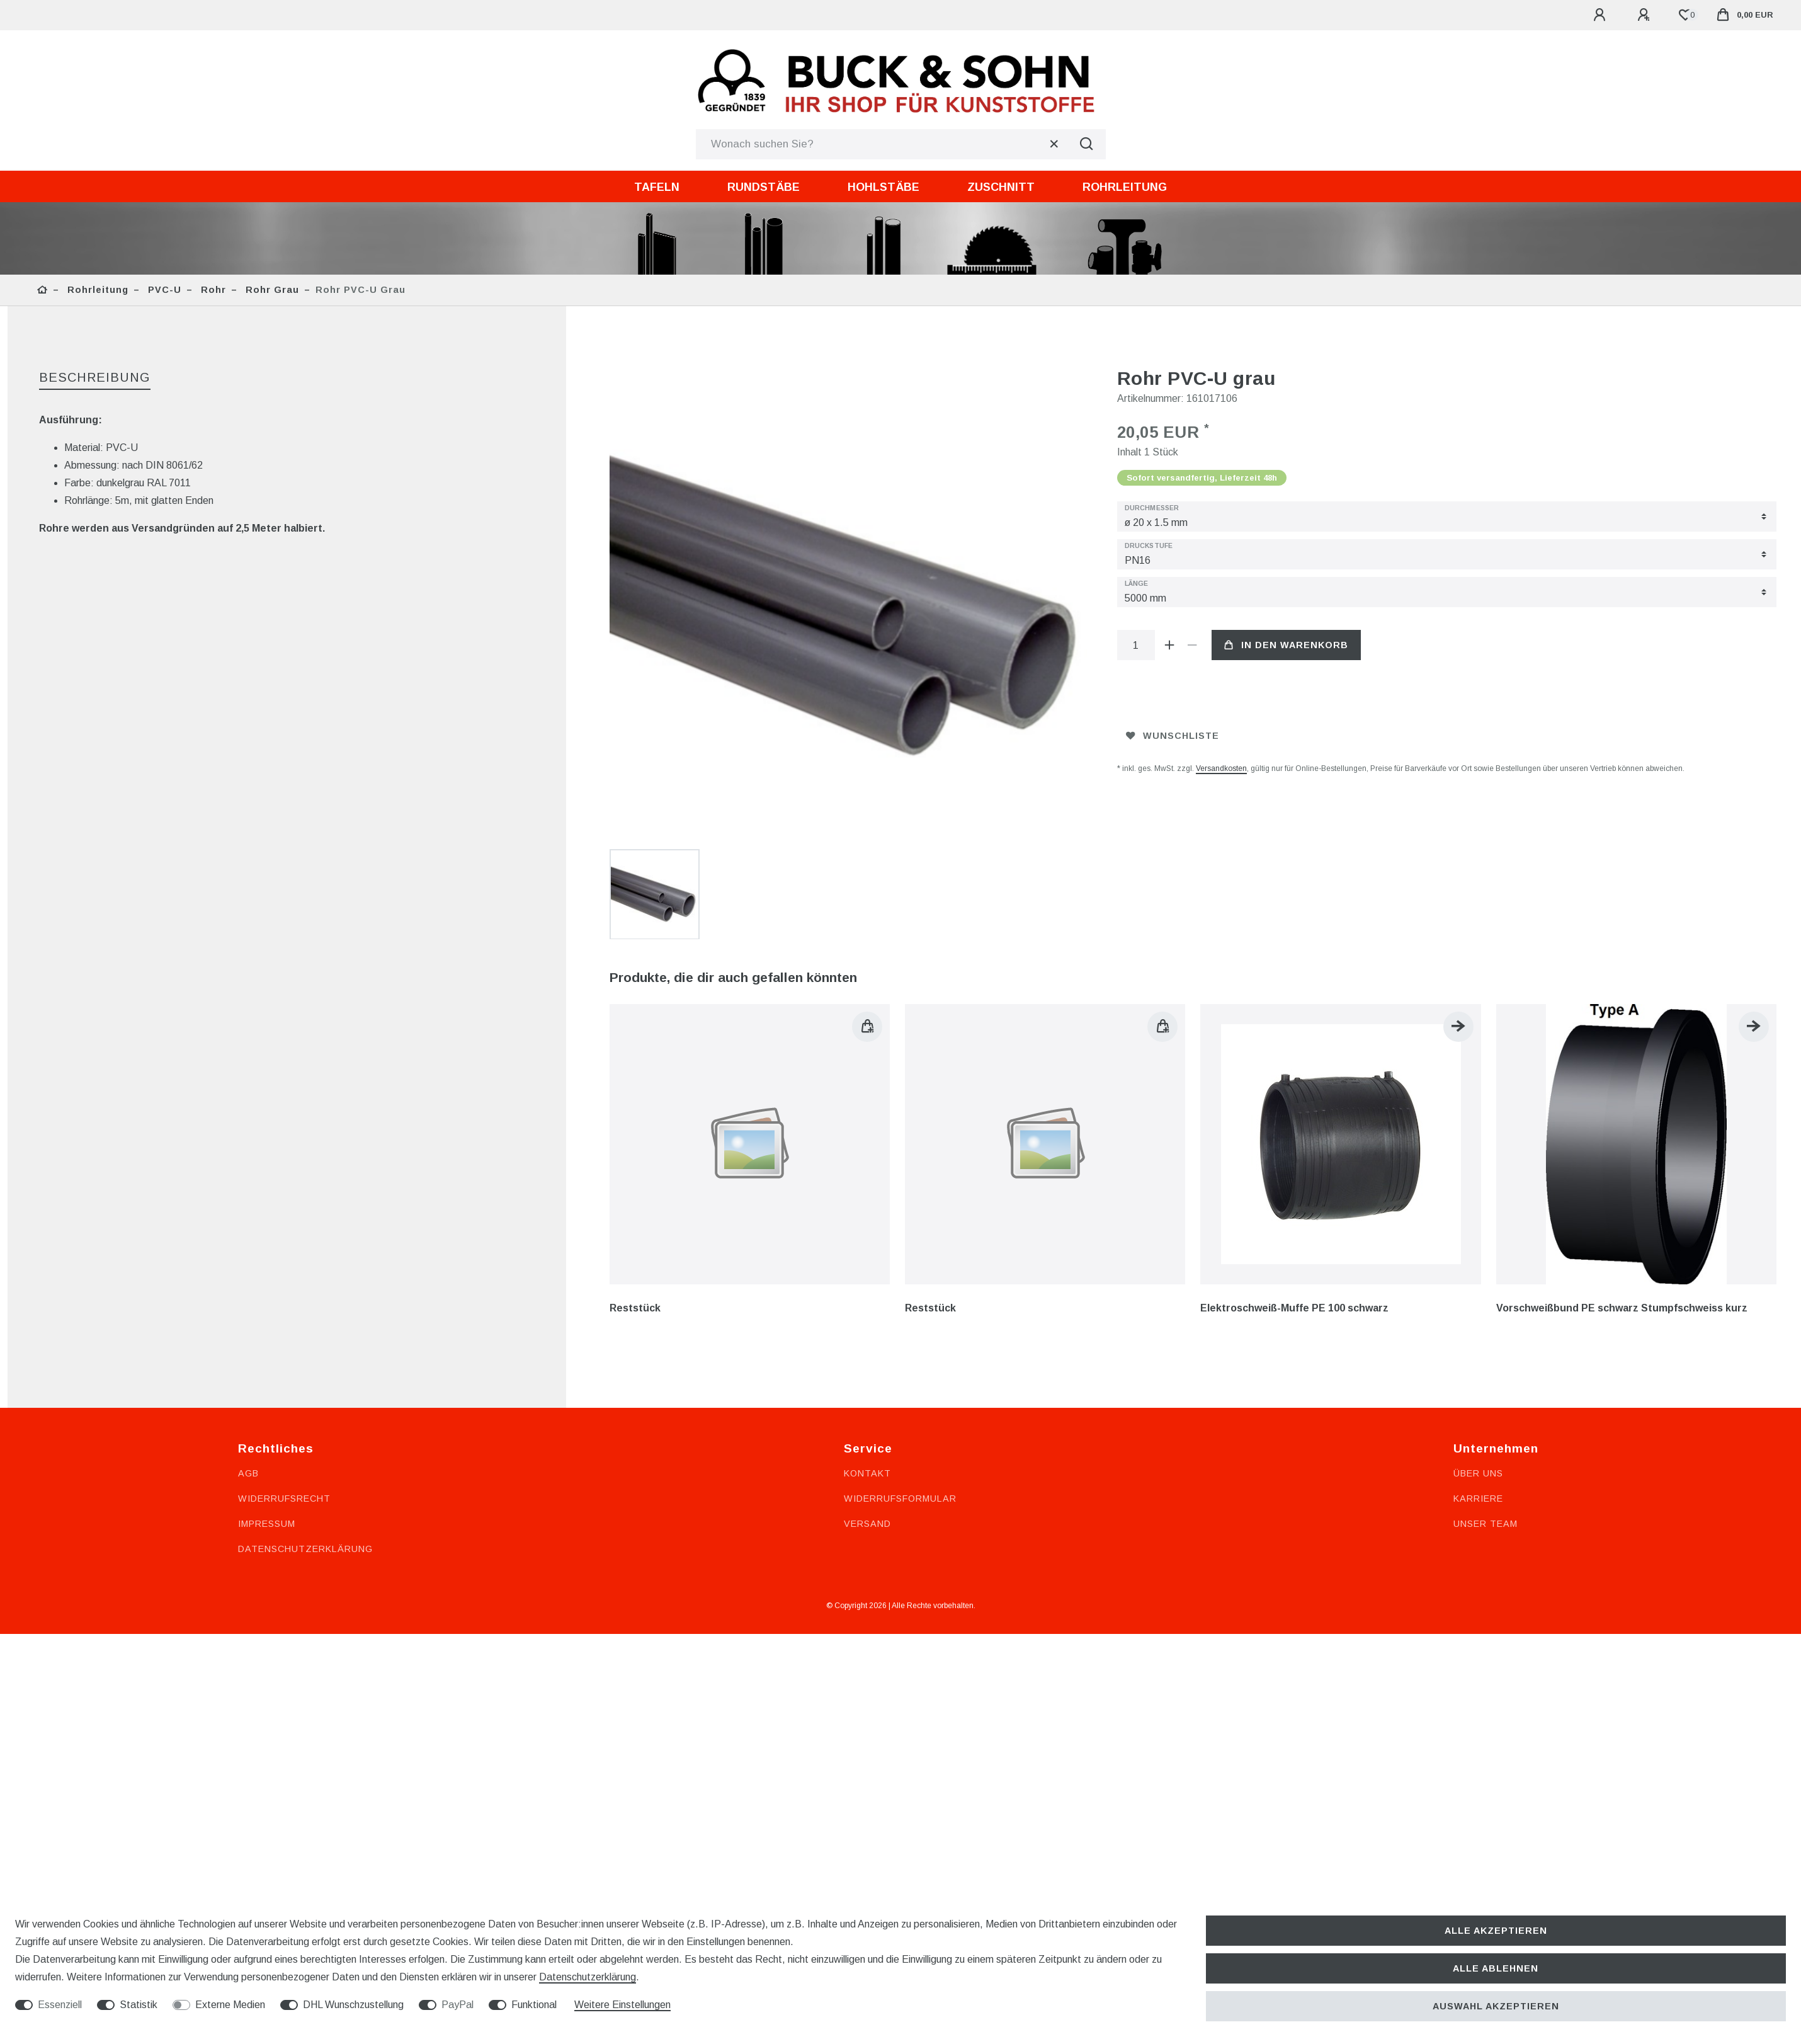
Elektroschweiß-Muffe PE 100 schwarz (1294, 1145)
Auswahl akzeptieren (1496, 2006)
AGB (248, 1310)
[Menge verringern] (1192, 645)
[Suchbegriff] (882, 144)
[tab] (95, 378)
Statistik (138, 2004)
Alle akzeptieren (1496, 1931)
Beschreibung (95, 377)
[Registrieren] (1645, 15)
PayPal (457, 2004)
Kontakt (867, 1310)
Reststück (635, 1145)
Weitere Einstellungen (622, 2004)
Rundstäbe (763, 187)
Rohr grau (270, 290)
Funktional (534, 2004)
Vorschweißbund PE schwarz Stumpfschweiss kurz (1621, 1145)
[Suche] (1087, 144)
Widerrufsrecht (284, 1335)
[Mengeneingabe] (1136, 645)
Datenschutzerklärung (305, 1386)
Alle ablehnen (1495, 1968)
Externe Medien (230, 2004)
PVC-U (163, 290)
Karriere (1478, 1335)
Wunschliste (1172, 736)
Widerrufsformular (900, 1335)
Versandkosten (1221, 768)
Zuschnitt (1001, 187)
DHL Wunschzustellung (353, 2004)
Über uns (1478, 1310)
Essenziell (60, 2004)
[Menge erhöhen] (1170, 645)
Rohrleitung (1124, 187)
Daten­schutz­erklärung (587, 1977)
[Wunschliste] (1685, 15)
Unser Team (1485, 1361)
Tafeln (656, 187)
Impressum (266, 1361)
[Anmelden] (1601, 15)
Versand (867, 1361)
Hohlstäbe (883, 187)
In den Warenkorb (1286, 645)
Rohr (212, 290)
